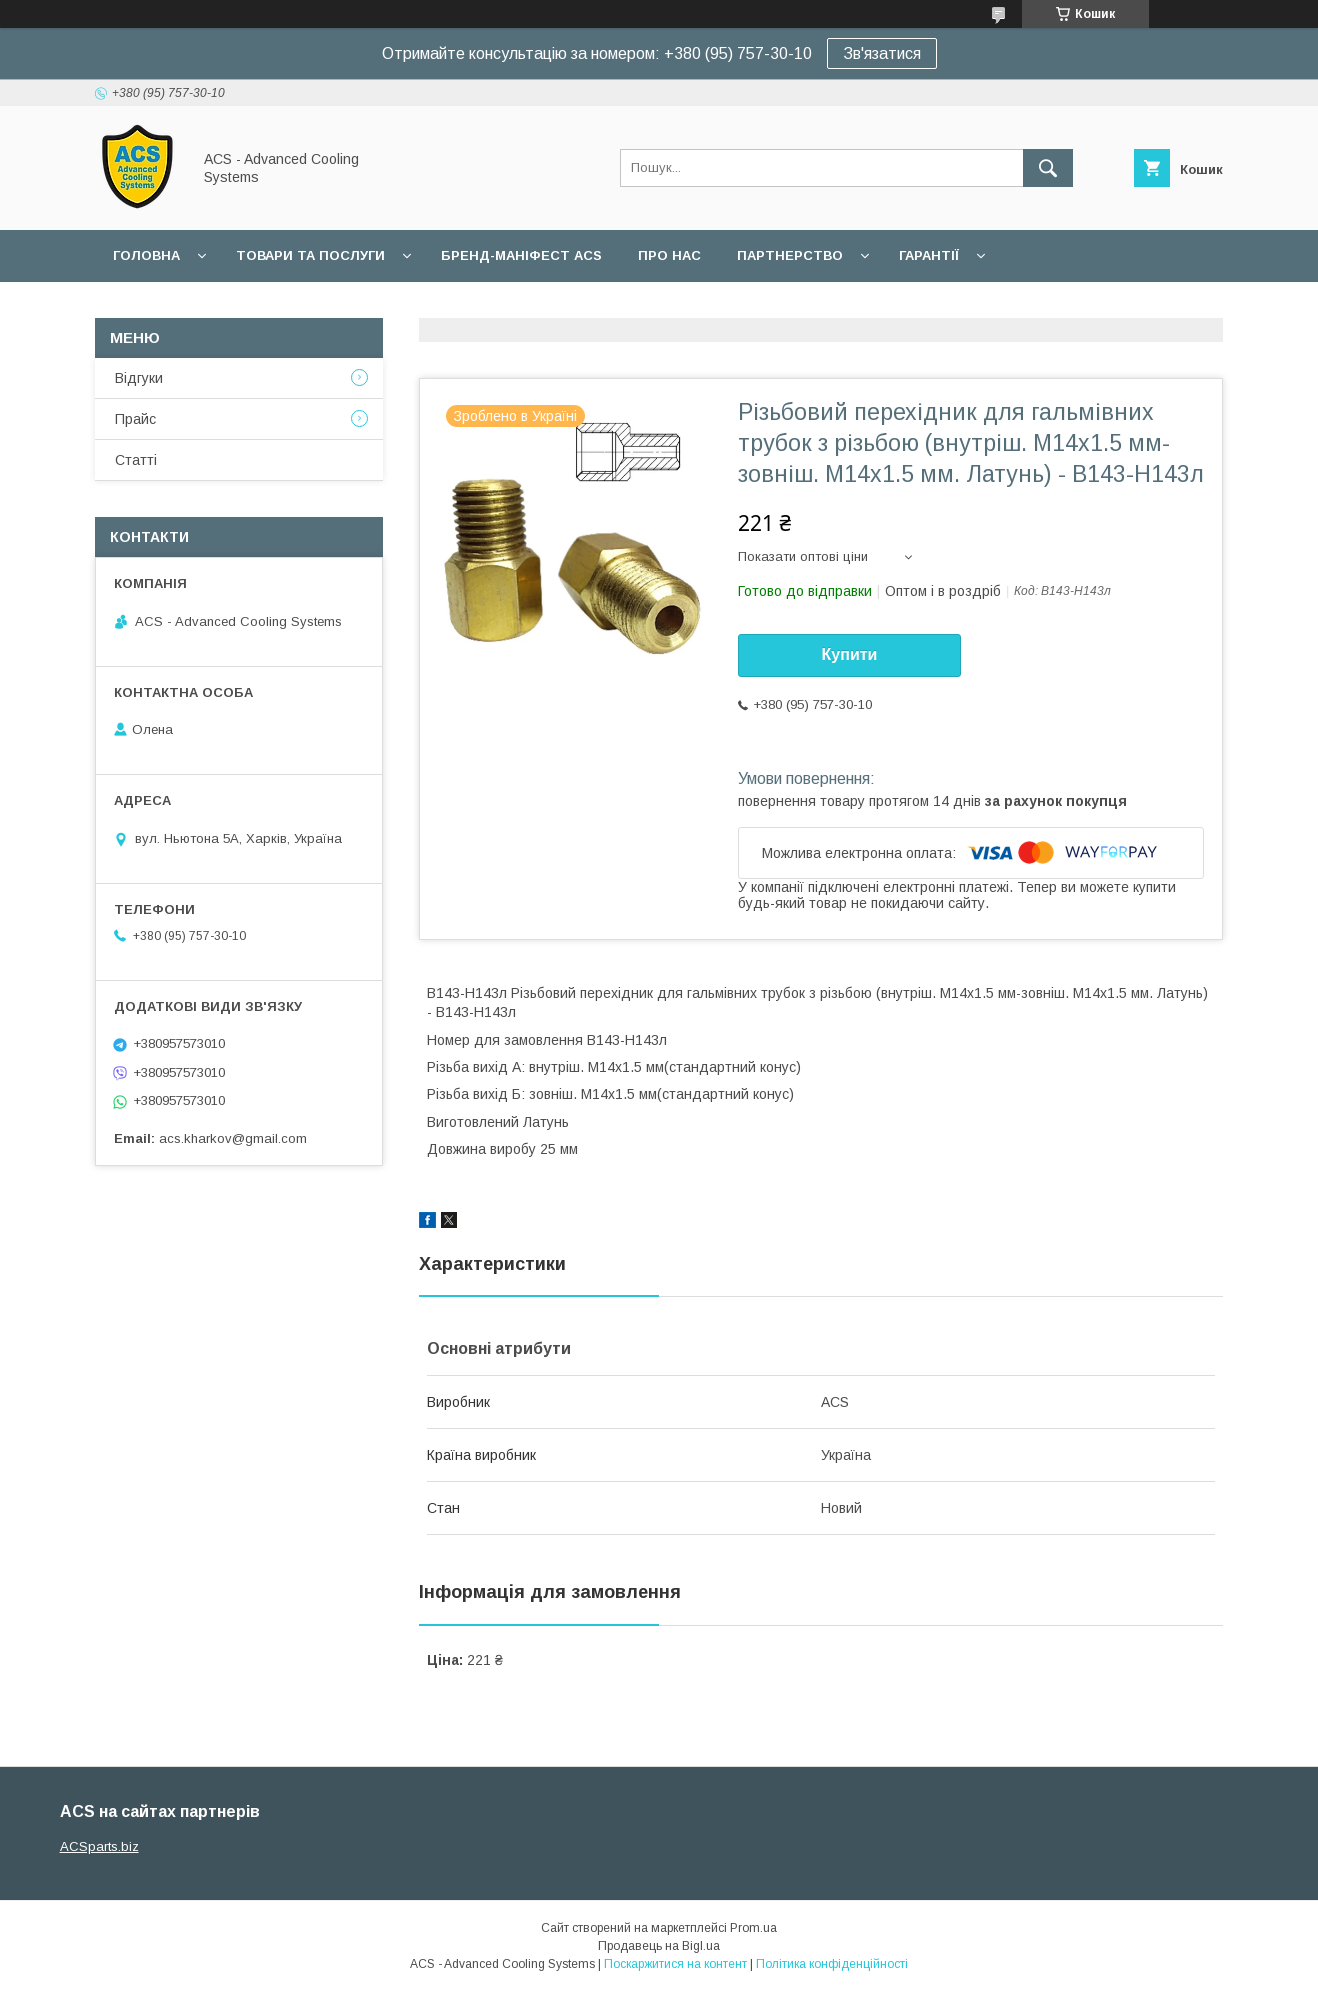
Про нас (669, 255)
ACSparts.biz (99, 1846)
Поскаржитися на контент (675, 1964)
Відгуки (139, 378)
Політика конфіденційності (832, 1964)
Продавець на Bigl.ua (659, 1946)
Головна (146, 255)
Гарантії (929, 255)
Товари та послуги (310, 255)
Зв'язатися (882, 53)
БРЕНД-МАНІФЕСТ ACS (521, 255)
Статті (136, 460)
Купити (850, 654)
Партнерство (790, 255)
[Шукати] (1048, 168)
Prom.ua (753, 1928)
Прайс (135, 419)
